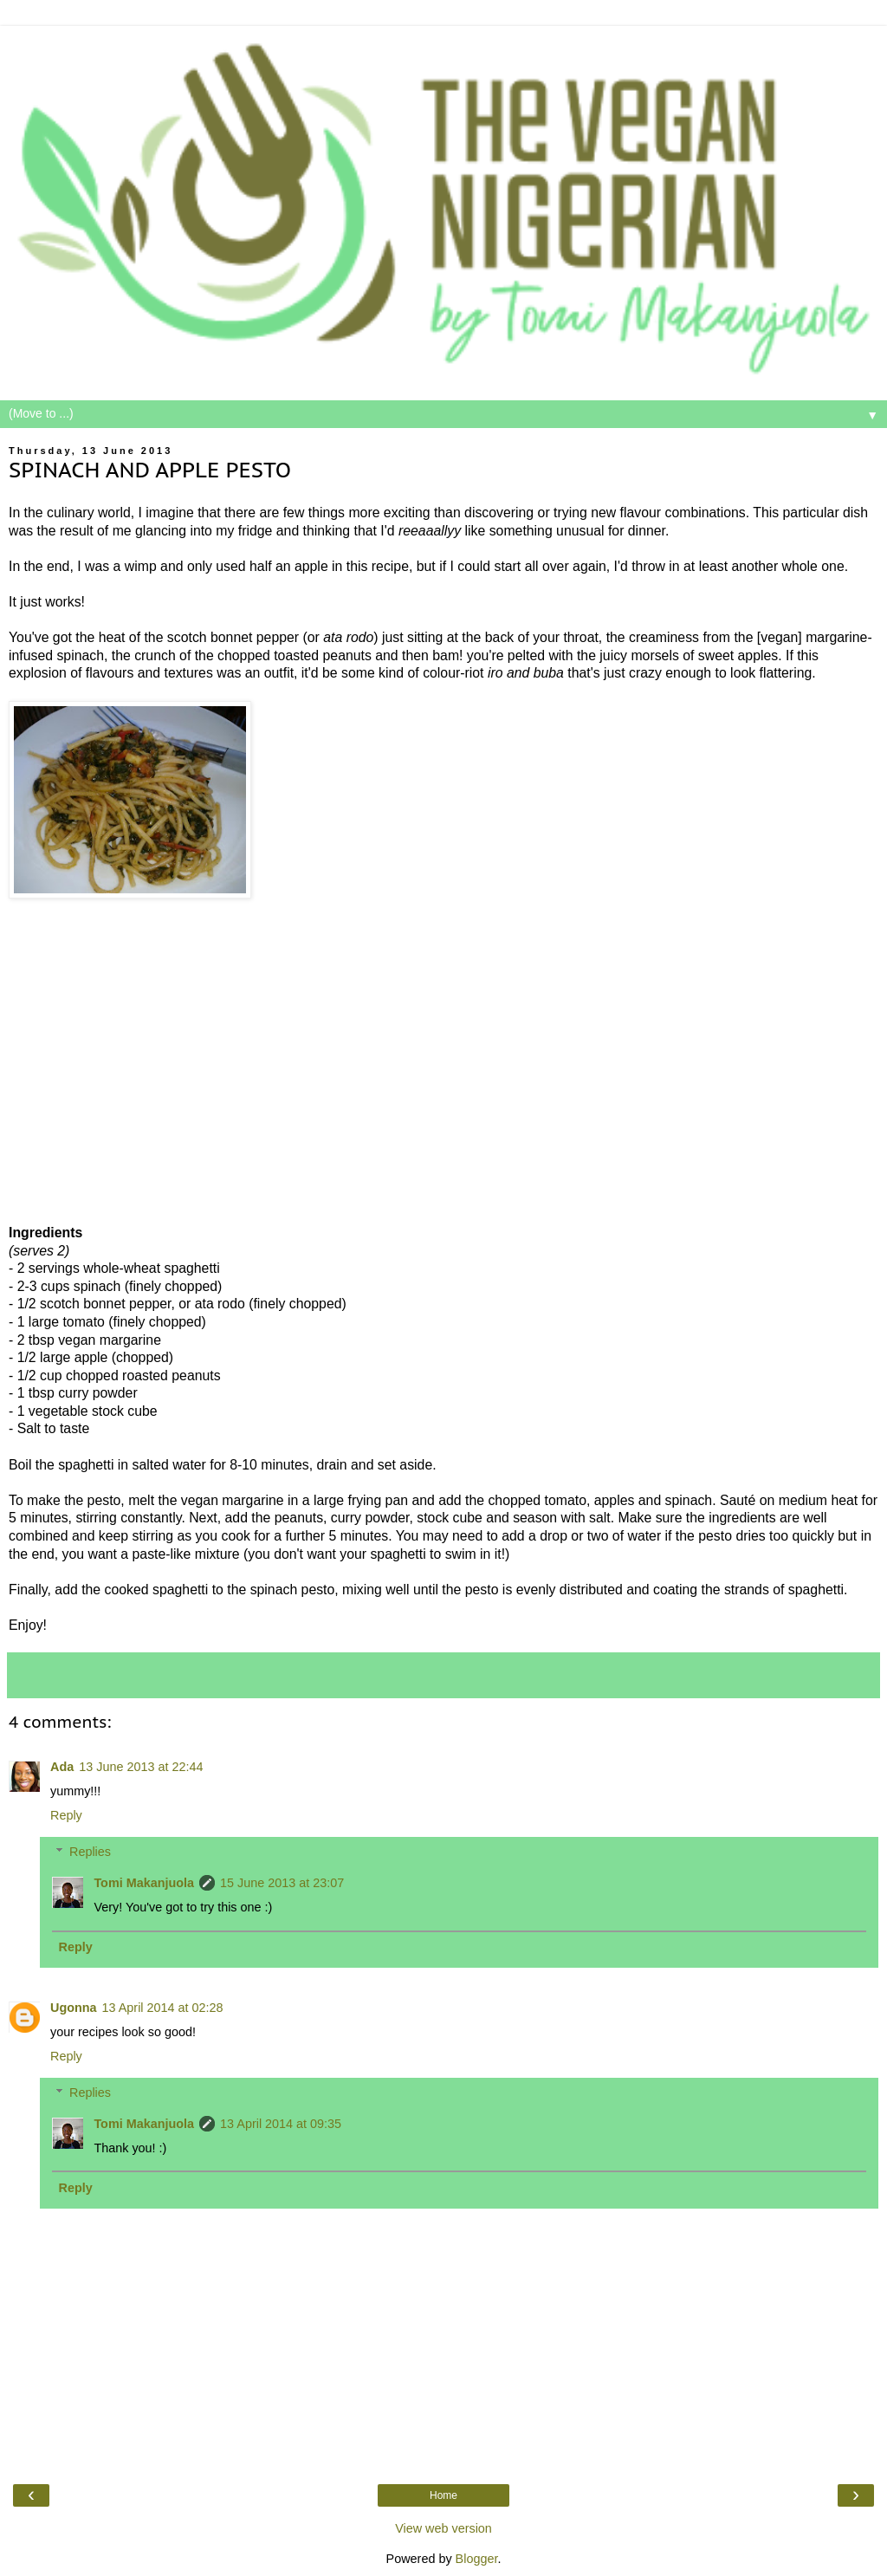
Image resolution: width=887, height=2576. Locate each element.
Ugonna (73, 2008)
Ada (62, 1767)
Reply (66, 1815)
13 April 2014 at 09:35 (280, 2124)
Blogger (477, 2559)
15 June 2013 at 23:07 (282, 1883)
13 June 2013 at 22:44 (141, 1767)
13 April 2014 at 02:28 (162, 2008)
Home (443, 2495)
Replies (90, 1852)
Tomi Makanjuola (144, 1883)
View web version (443, 2528)
